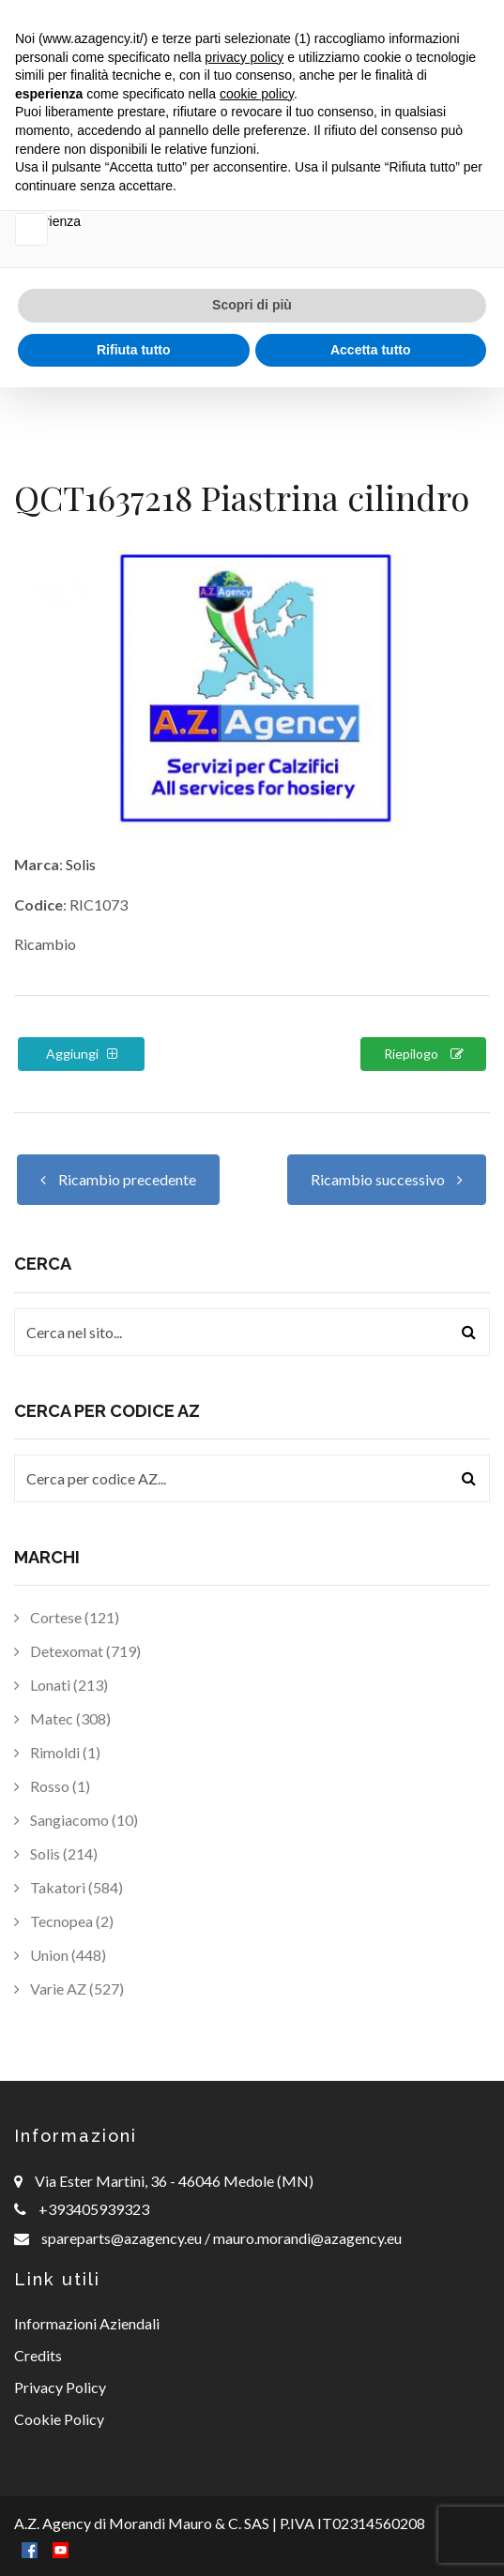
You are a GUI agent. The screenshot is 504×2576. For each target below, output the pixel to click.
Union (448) (60, 1955)
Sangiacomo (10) (76, 1820)
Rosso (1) (52, 1786)
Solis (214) (56, 1853)
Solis (81, 864)
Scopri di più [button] (252, 2493)
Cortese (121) (66, 1617)
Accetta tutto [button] (370, 2537)
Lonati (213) (61, 1685)
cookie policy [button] (257, 2282)
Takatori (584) (68, 1887)
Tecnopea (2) (64, 1921)
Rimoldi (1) (57, 1752)
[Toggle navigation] (467, 41)
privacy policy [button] (244, 2244)
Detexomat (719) (77, 1651)
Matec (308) (62, 1718)
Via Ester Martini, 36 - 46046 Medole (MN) (174, 2181)
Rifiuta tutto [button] (134, 2537)
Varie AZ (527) (69, 1988)
